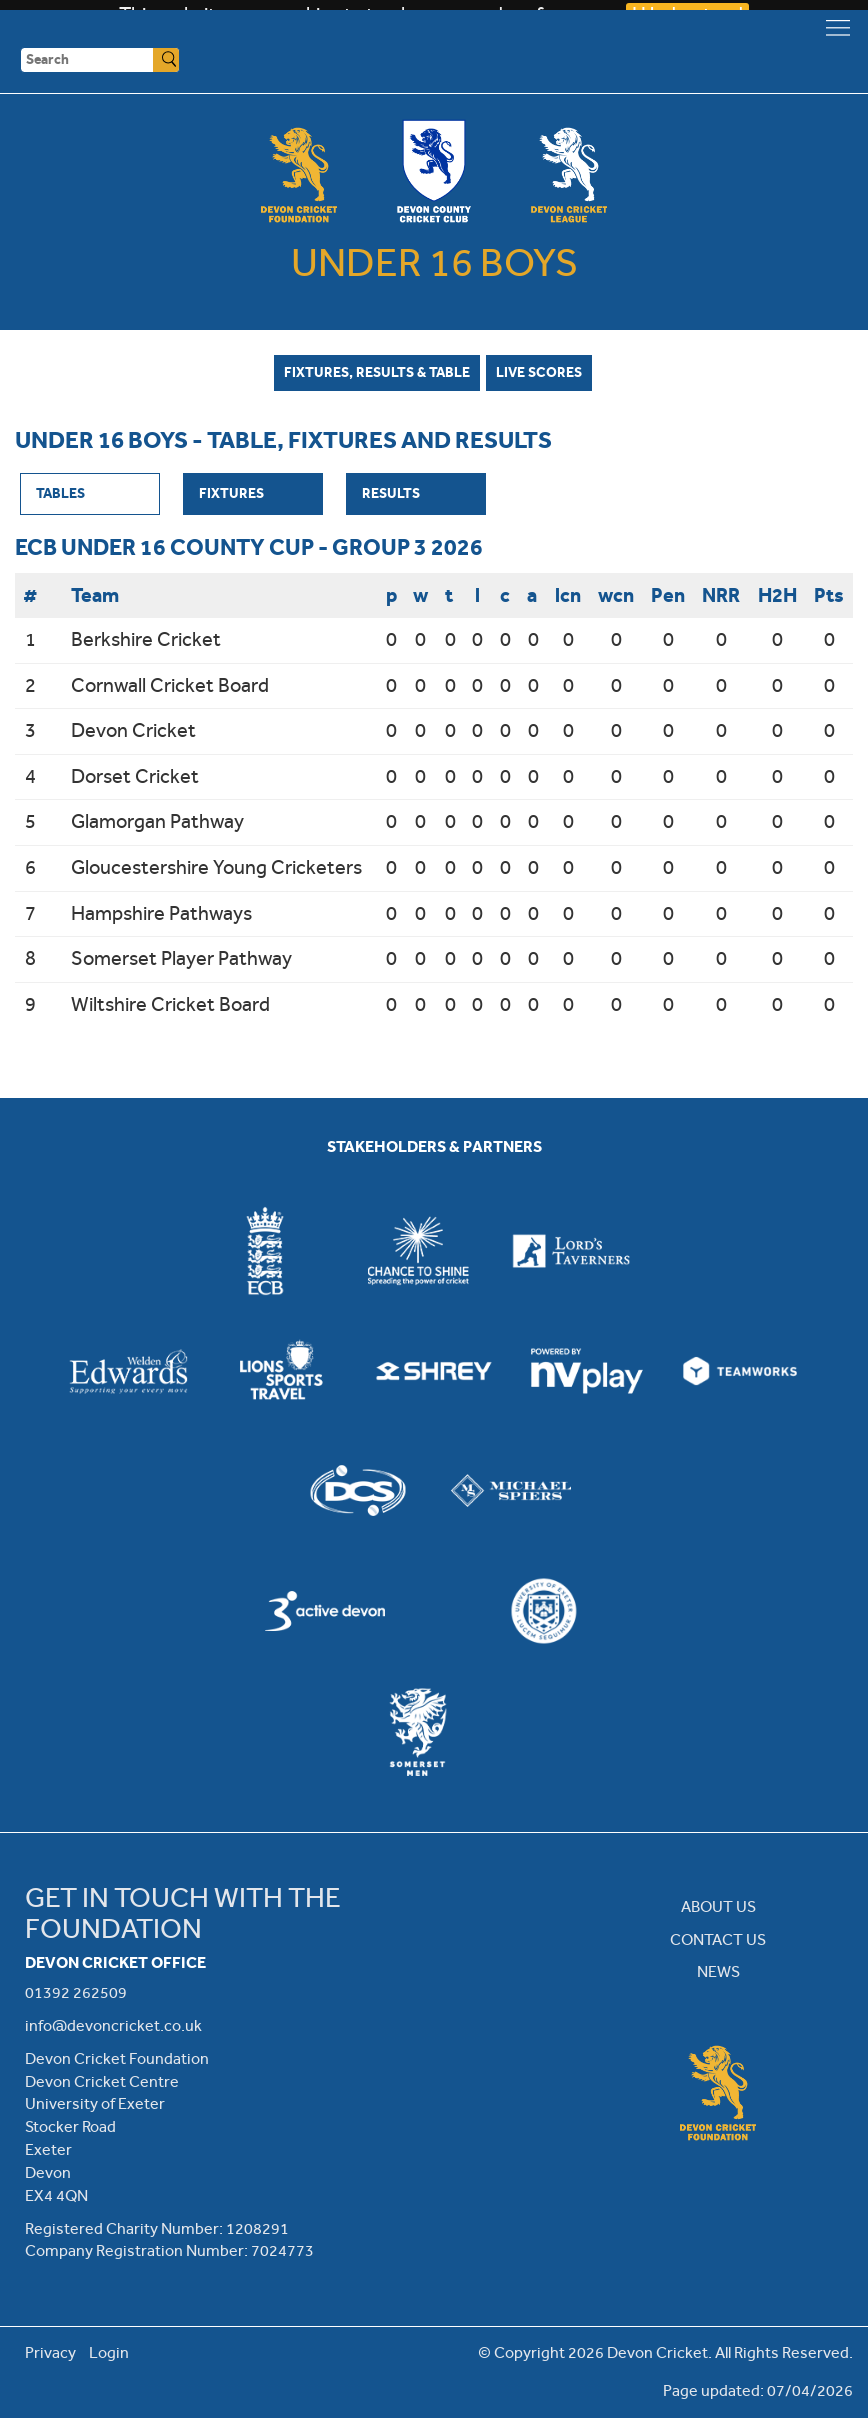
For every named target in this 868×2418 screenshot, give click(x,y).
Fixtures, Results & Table (377, 372)
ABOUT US (718, 1906)
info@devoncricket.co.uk (113, 2025)
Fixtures (231, 493)
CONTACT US (718, 1939)
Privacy (50, 2352)
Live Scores (539, 372)
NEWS (718, 1971)
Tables (60, 493)
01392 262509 (76, 1992)
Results (391, 493)
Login (109, 2352)
